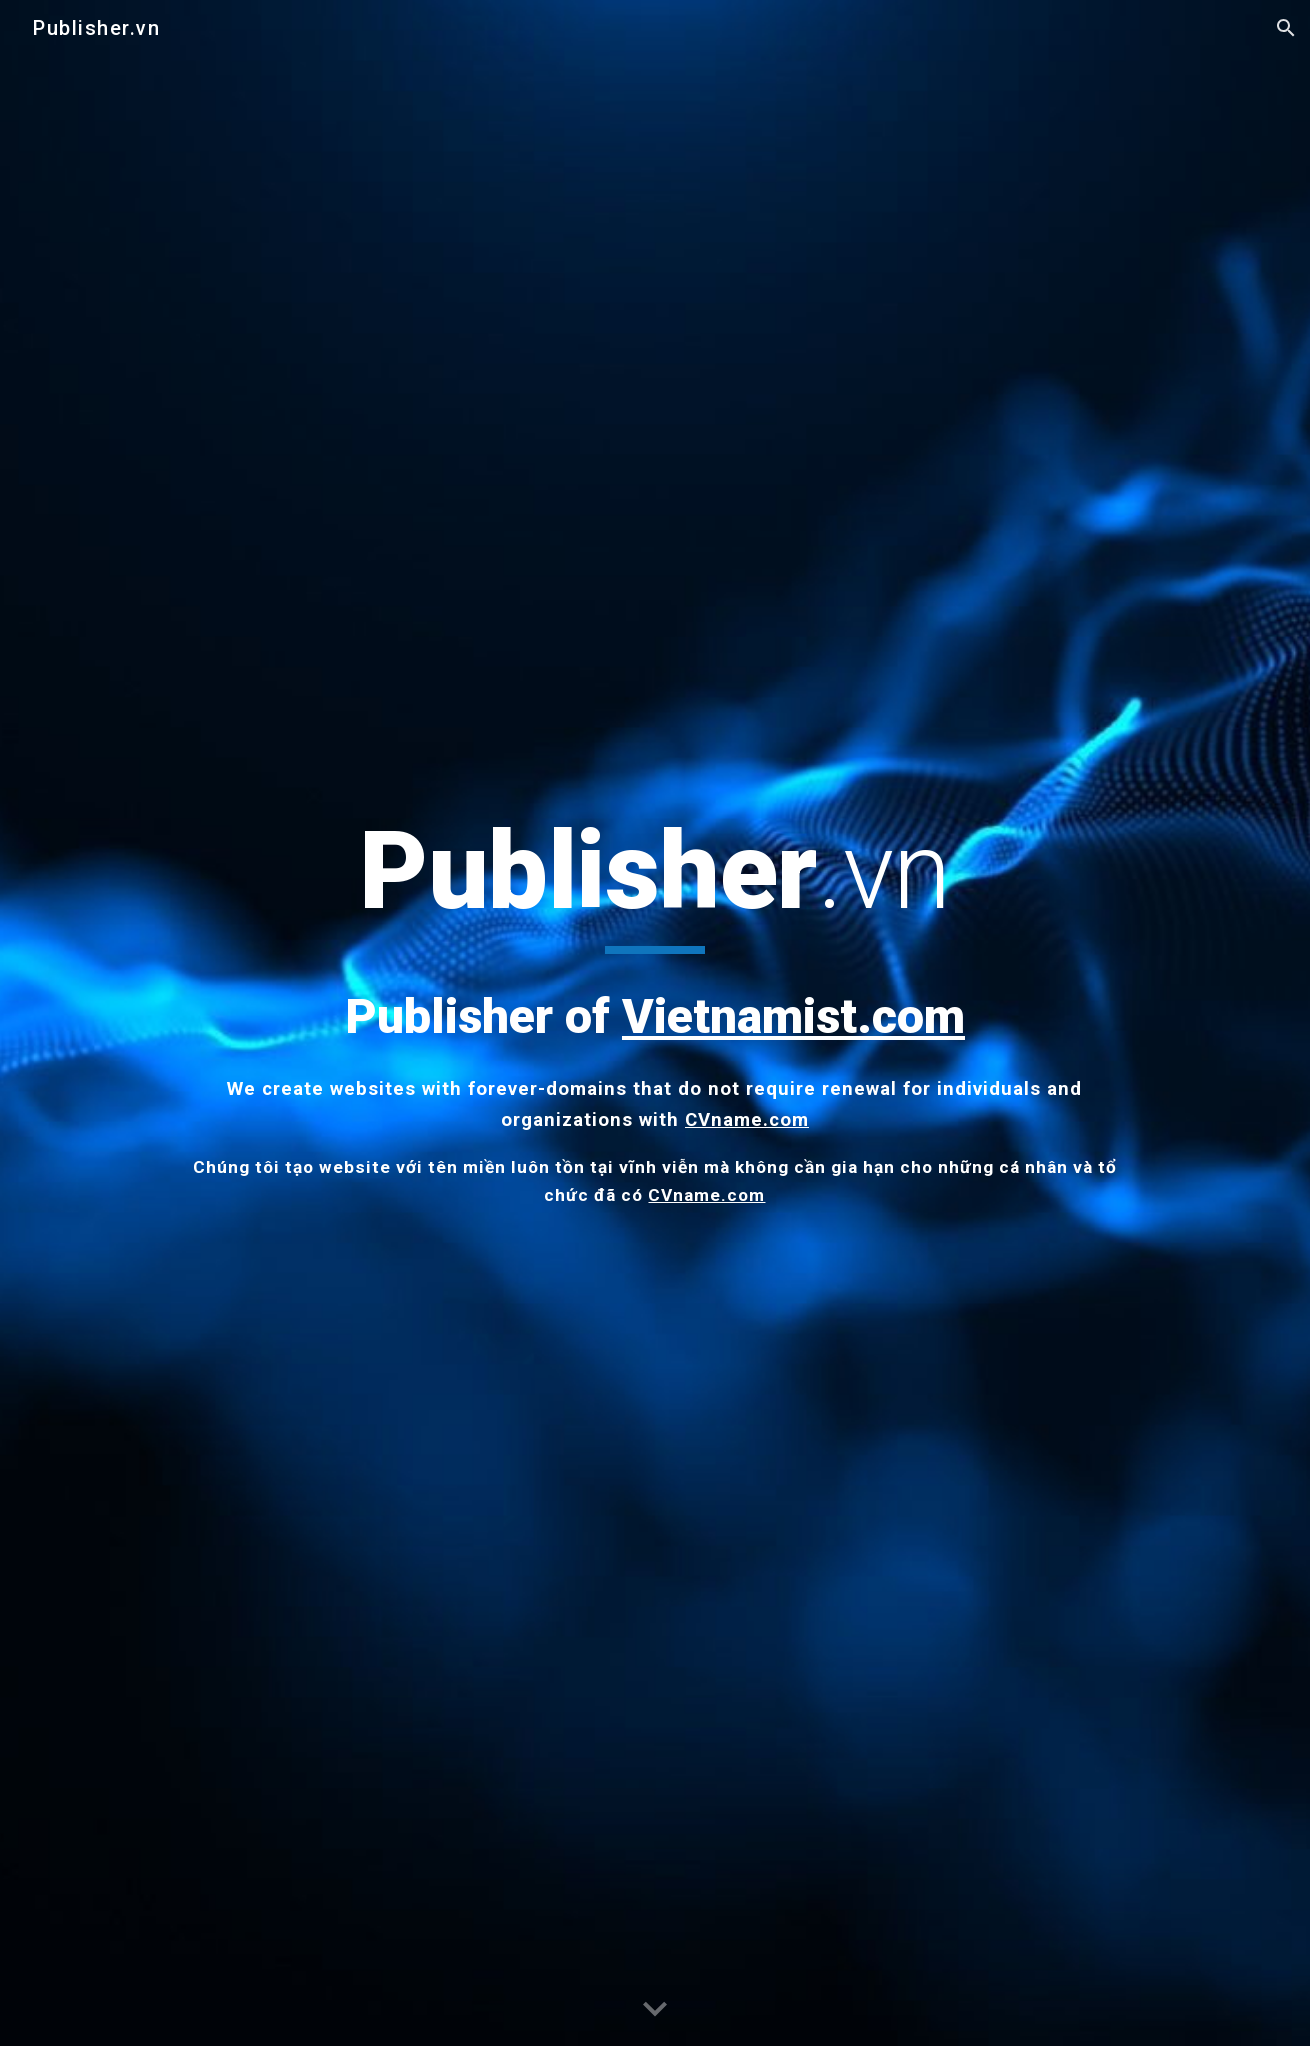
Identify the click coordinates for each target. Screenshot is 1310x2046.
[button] (1286, 28)
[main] (654, 1008)
